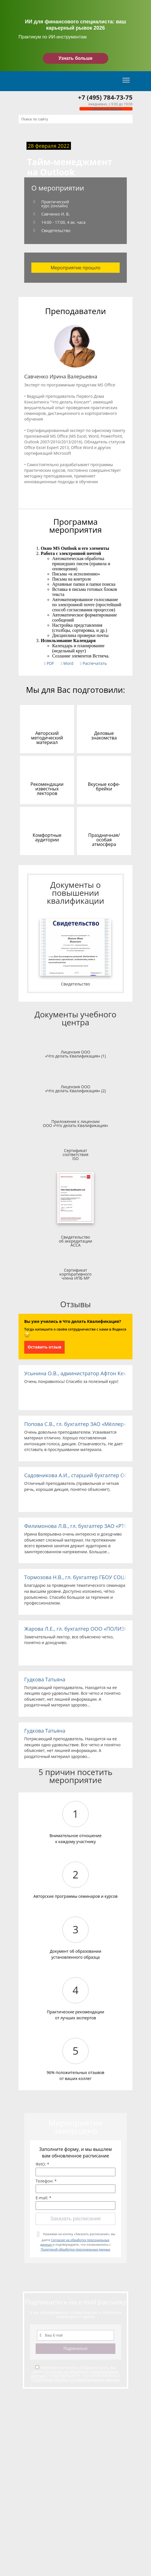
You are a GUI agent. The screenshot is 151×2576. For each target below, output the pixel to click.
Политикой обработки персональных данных (75, 2249)
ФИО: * (42, 2164)
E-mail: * (43, 2198)
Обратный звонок (106, 108)
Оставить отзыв (44, 1347)
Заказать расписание (75, 2219)
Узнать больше (75, 58)
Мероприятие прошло (76, 268)
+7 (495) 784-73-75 (105, 97)
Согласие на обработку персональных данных (74, 2373)
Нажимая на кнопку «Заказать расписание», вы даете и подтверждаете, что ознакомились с (77, 2241)
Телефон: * (46, 2181)
